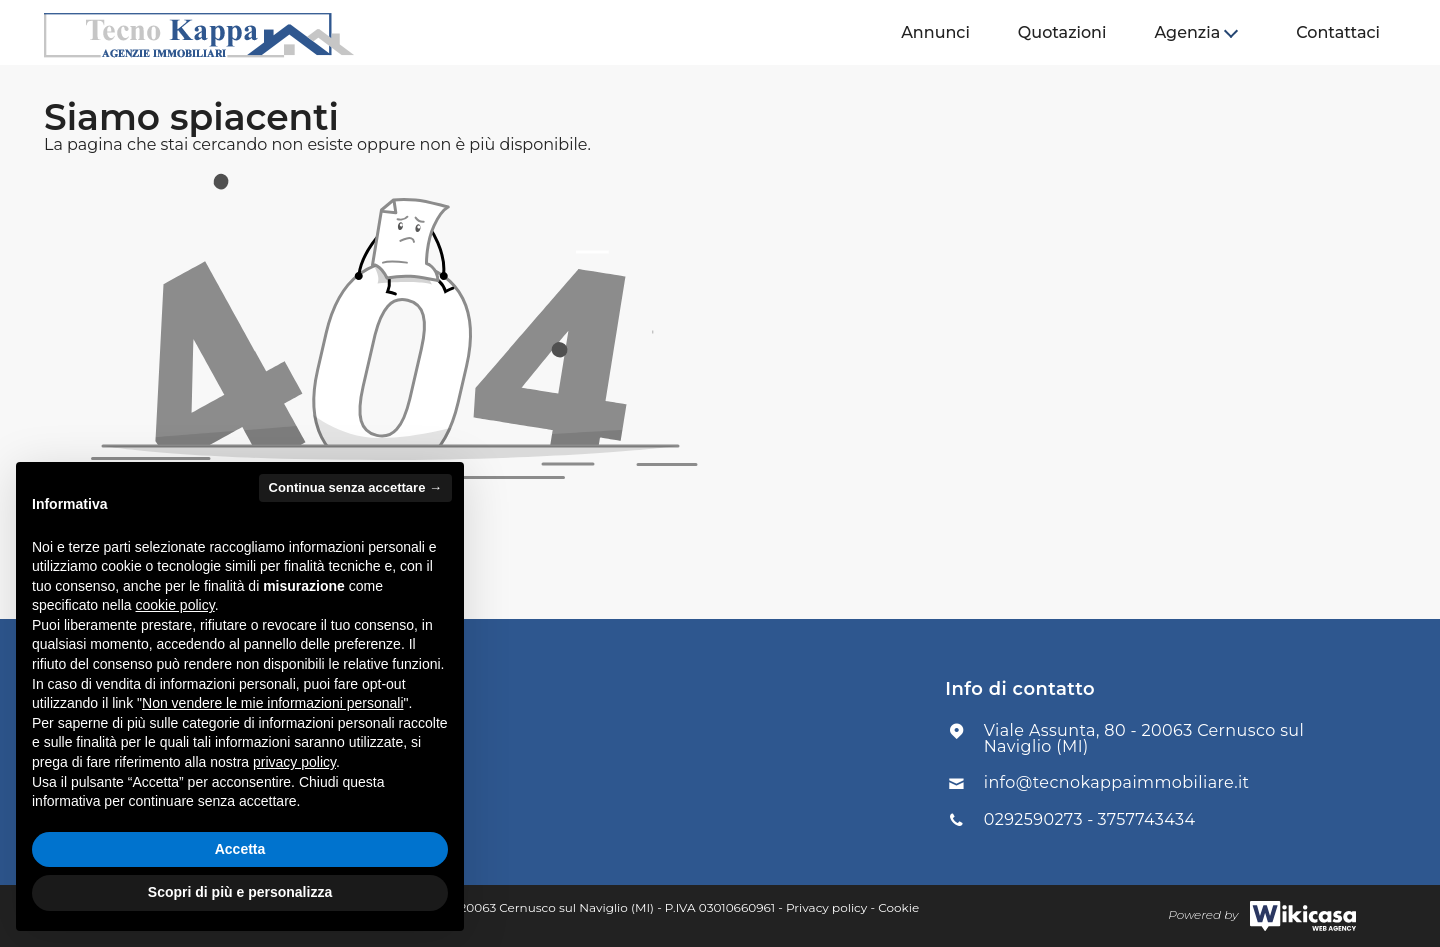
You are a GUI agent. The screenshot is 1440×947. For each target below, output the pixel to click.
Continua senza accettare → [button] (355, 487)
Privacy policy (826, 907)
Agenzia (1187, 32)
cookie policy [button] (175, 605)
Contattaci (1338, 32)
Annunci (935, 32)
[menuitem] (935, 33)
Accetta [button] (240, 849)
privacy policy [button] (294, 762)
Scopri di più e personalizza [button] (240, 892)
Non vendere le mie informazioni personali (272, 703)
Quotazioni (1062, 32)
